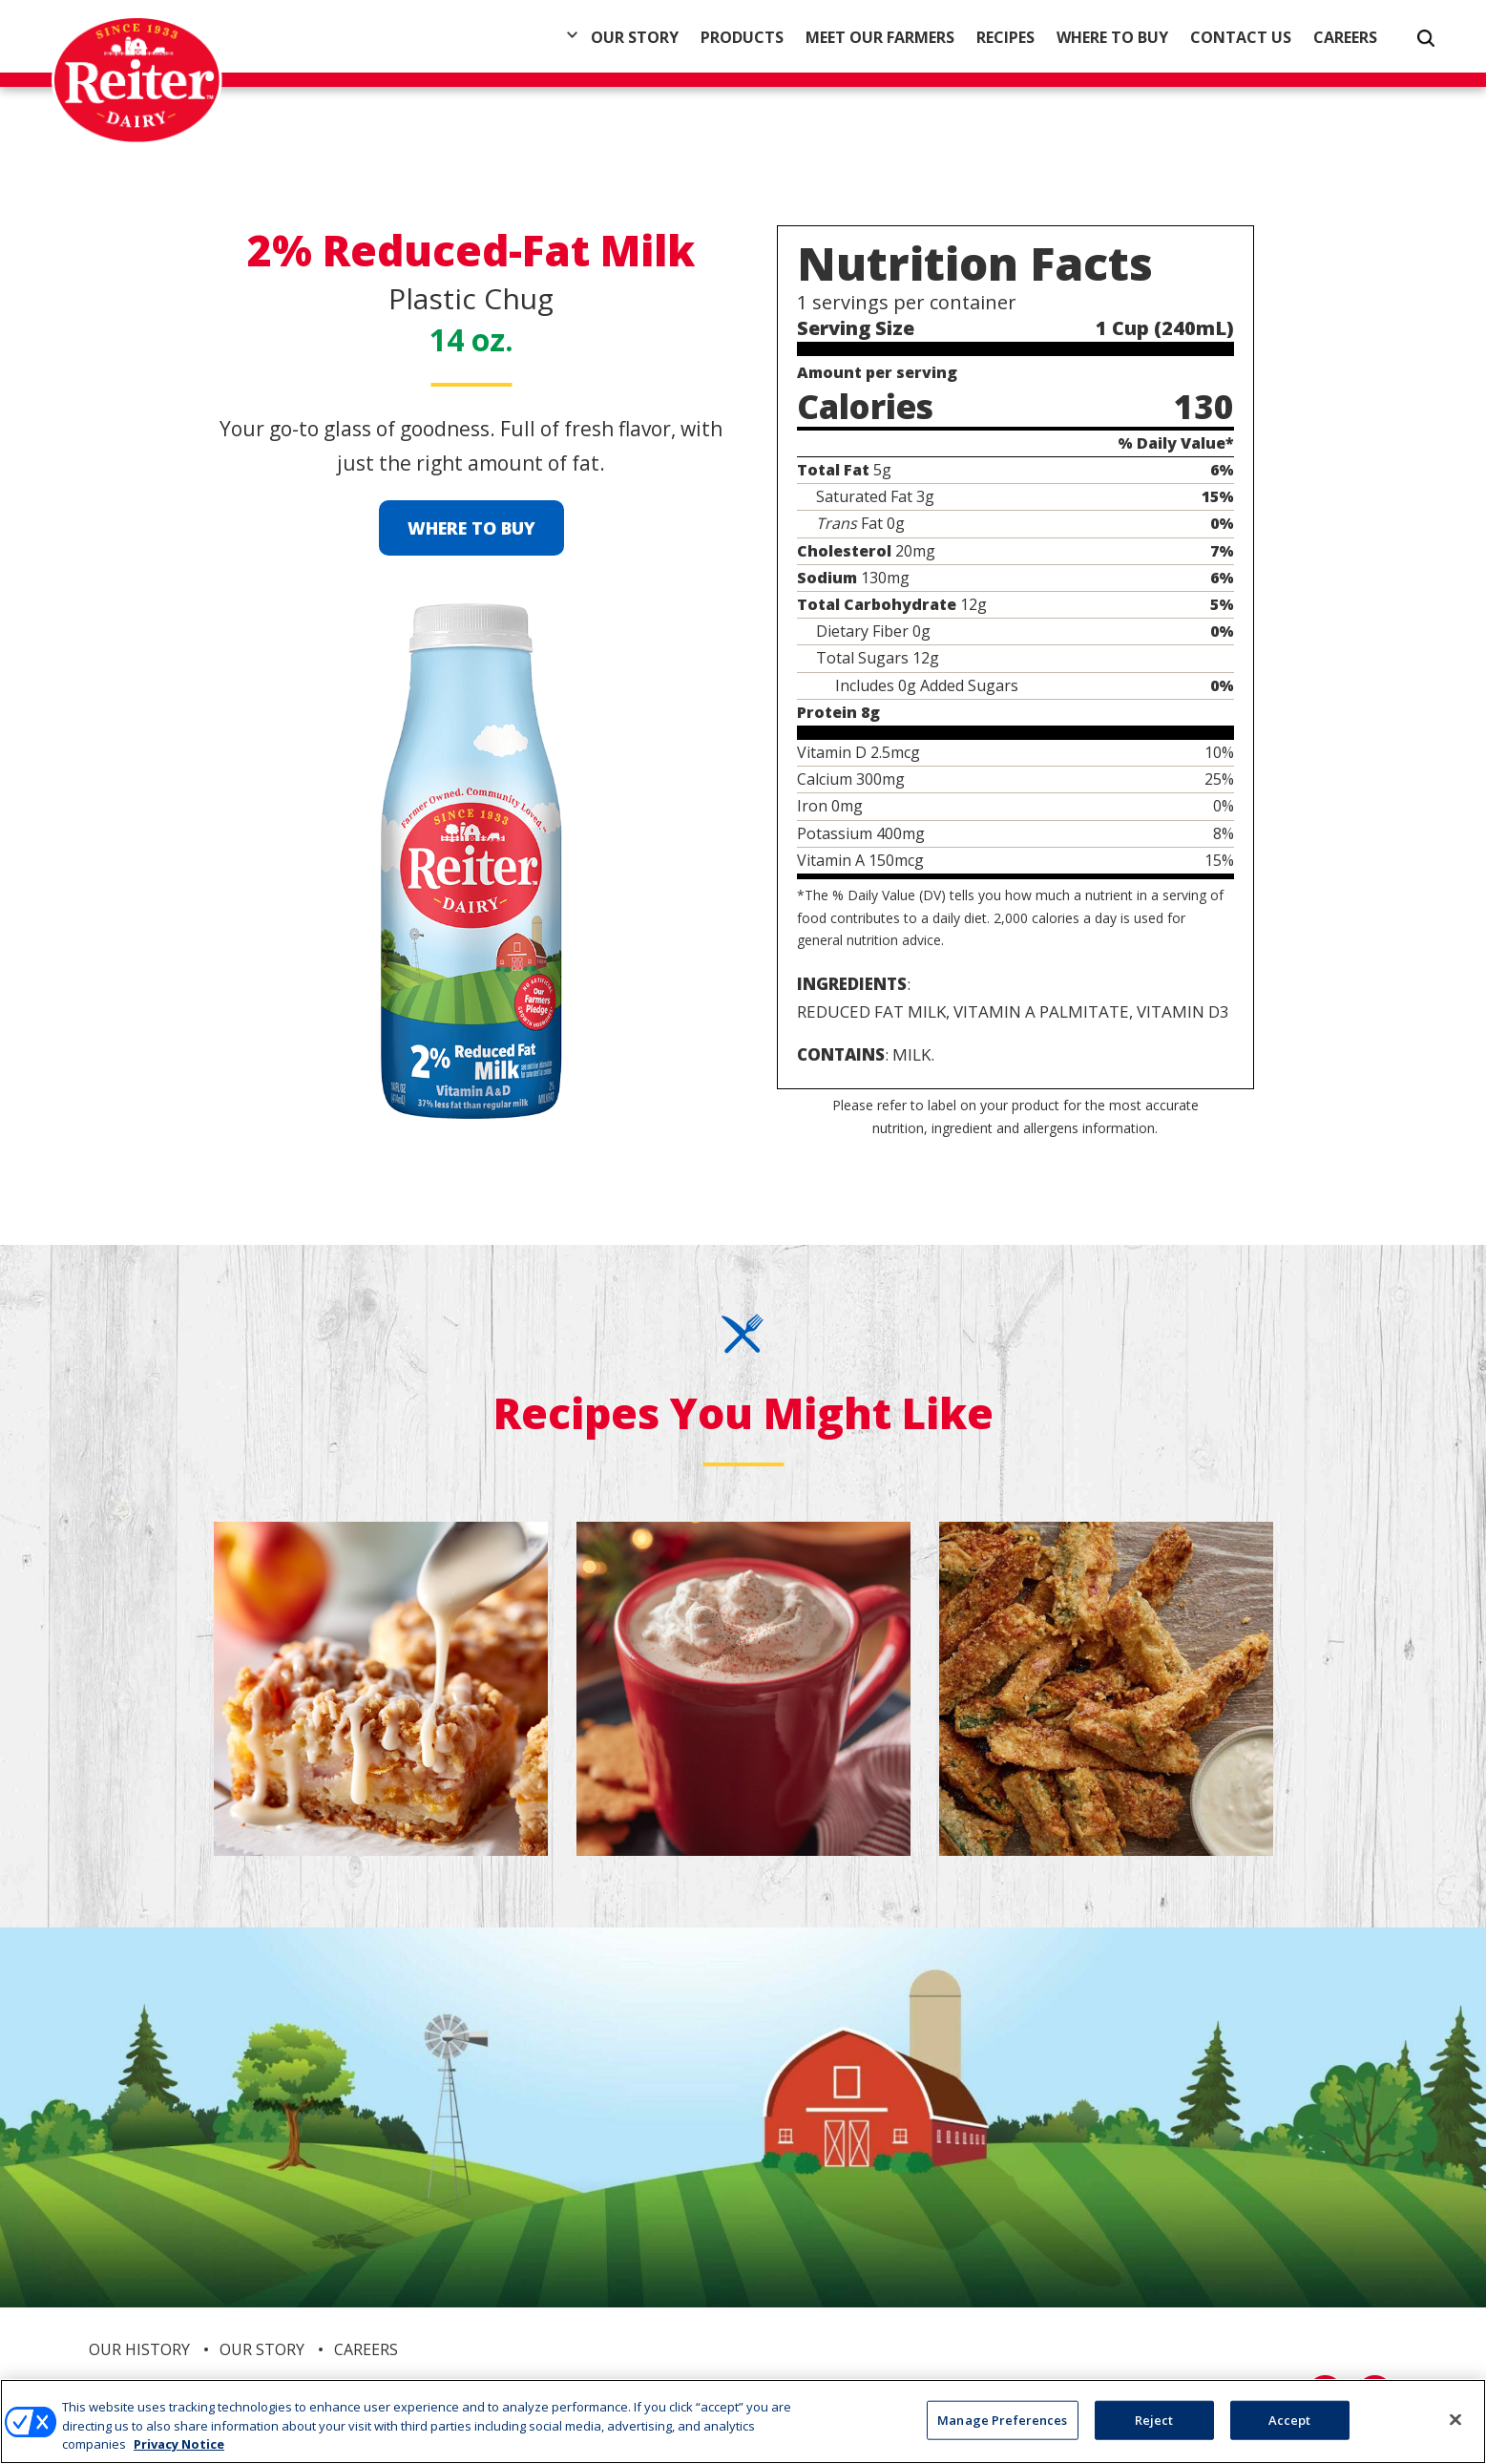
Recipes (1005, 37)
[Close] (1455, 2420)
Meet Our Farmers (880, 37)
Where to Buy (1112, 37)
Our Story (635, 37)
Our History (139, 2349)
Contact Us (1240, 37)
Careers (1345, 37)
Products (742, 37)
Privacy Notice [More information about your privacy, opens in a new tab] (179, 2444)
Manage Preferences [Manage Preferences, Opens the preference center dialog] (1002, 2420)
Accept (1289, 2420)
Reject (1154, 2420)
